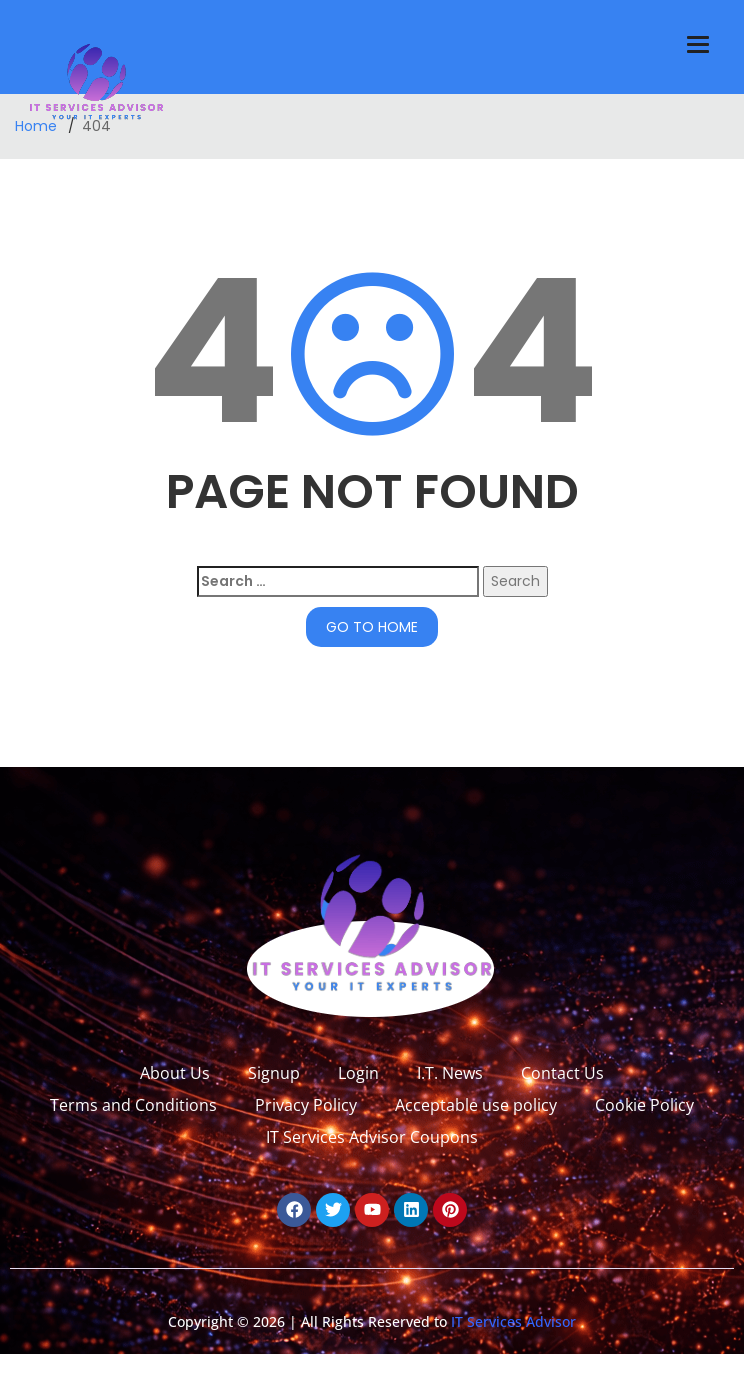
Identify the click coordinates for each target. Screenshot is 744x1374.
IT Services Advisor (511, 1321)
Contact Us (562, 1073)
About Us (175, 1073)
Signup (274, 1073)
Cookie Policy (644, 1105)
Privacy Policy (306, 1105)
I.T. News (450, 1073)
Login (358, 1073)
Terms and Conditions (133, 1105)
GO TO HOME (372, 627)
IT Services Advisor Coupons (372, 1137)
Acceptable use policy (476, 1105)
